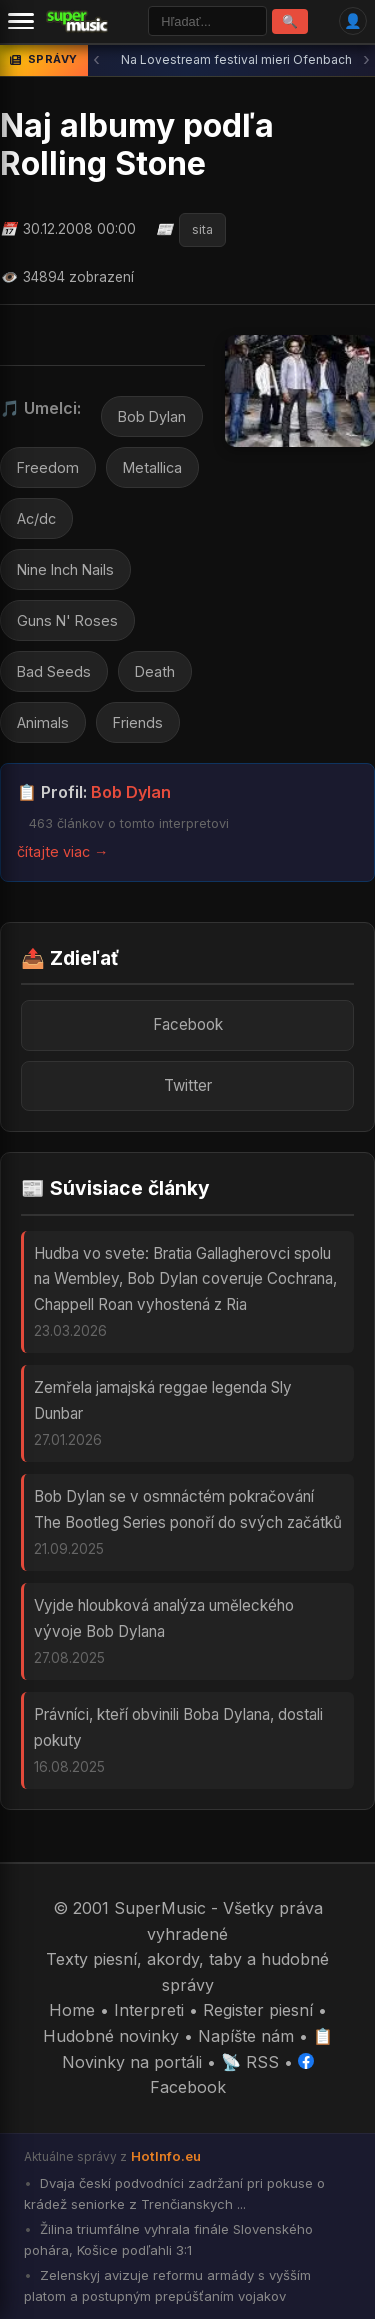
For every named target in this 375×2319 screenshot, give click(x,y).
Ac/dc (36, 518)
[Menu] (21, 21)
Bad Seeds (54, 671)
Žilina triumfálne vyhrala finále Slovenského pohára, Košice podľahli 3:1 (168, 2239)
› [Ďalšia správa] (366, 59)
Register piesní (258, 2010)
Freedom (48, 467)
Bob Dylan (152, 416)
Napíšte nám (246, 2036)
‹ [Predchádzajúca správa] (96, 59)
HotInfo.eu (166, 2156)
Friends (138, 722)
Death (155, 671)
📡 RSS (250, 2062)
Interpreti (149, 2010)
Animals (43, 722)
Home (72, 2010)
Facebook (188, 1024)
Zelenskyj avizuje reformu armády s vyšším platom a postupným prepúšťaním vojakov (167, 2285)
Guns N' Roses (67, 620)
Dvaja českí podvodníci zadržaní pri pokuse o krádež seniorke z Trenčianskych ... (174, 2193)
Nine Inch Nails (65, 569)
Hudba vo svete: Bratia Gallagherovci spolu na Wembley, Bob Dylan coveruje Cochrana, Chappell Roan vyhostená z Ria (185, 1279)
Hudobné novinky (111, 2036)
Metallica (152, 467)
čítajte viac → (62, 851)
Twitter (188, 1085)
